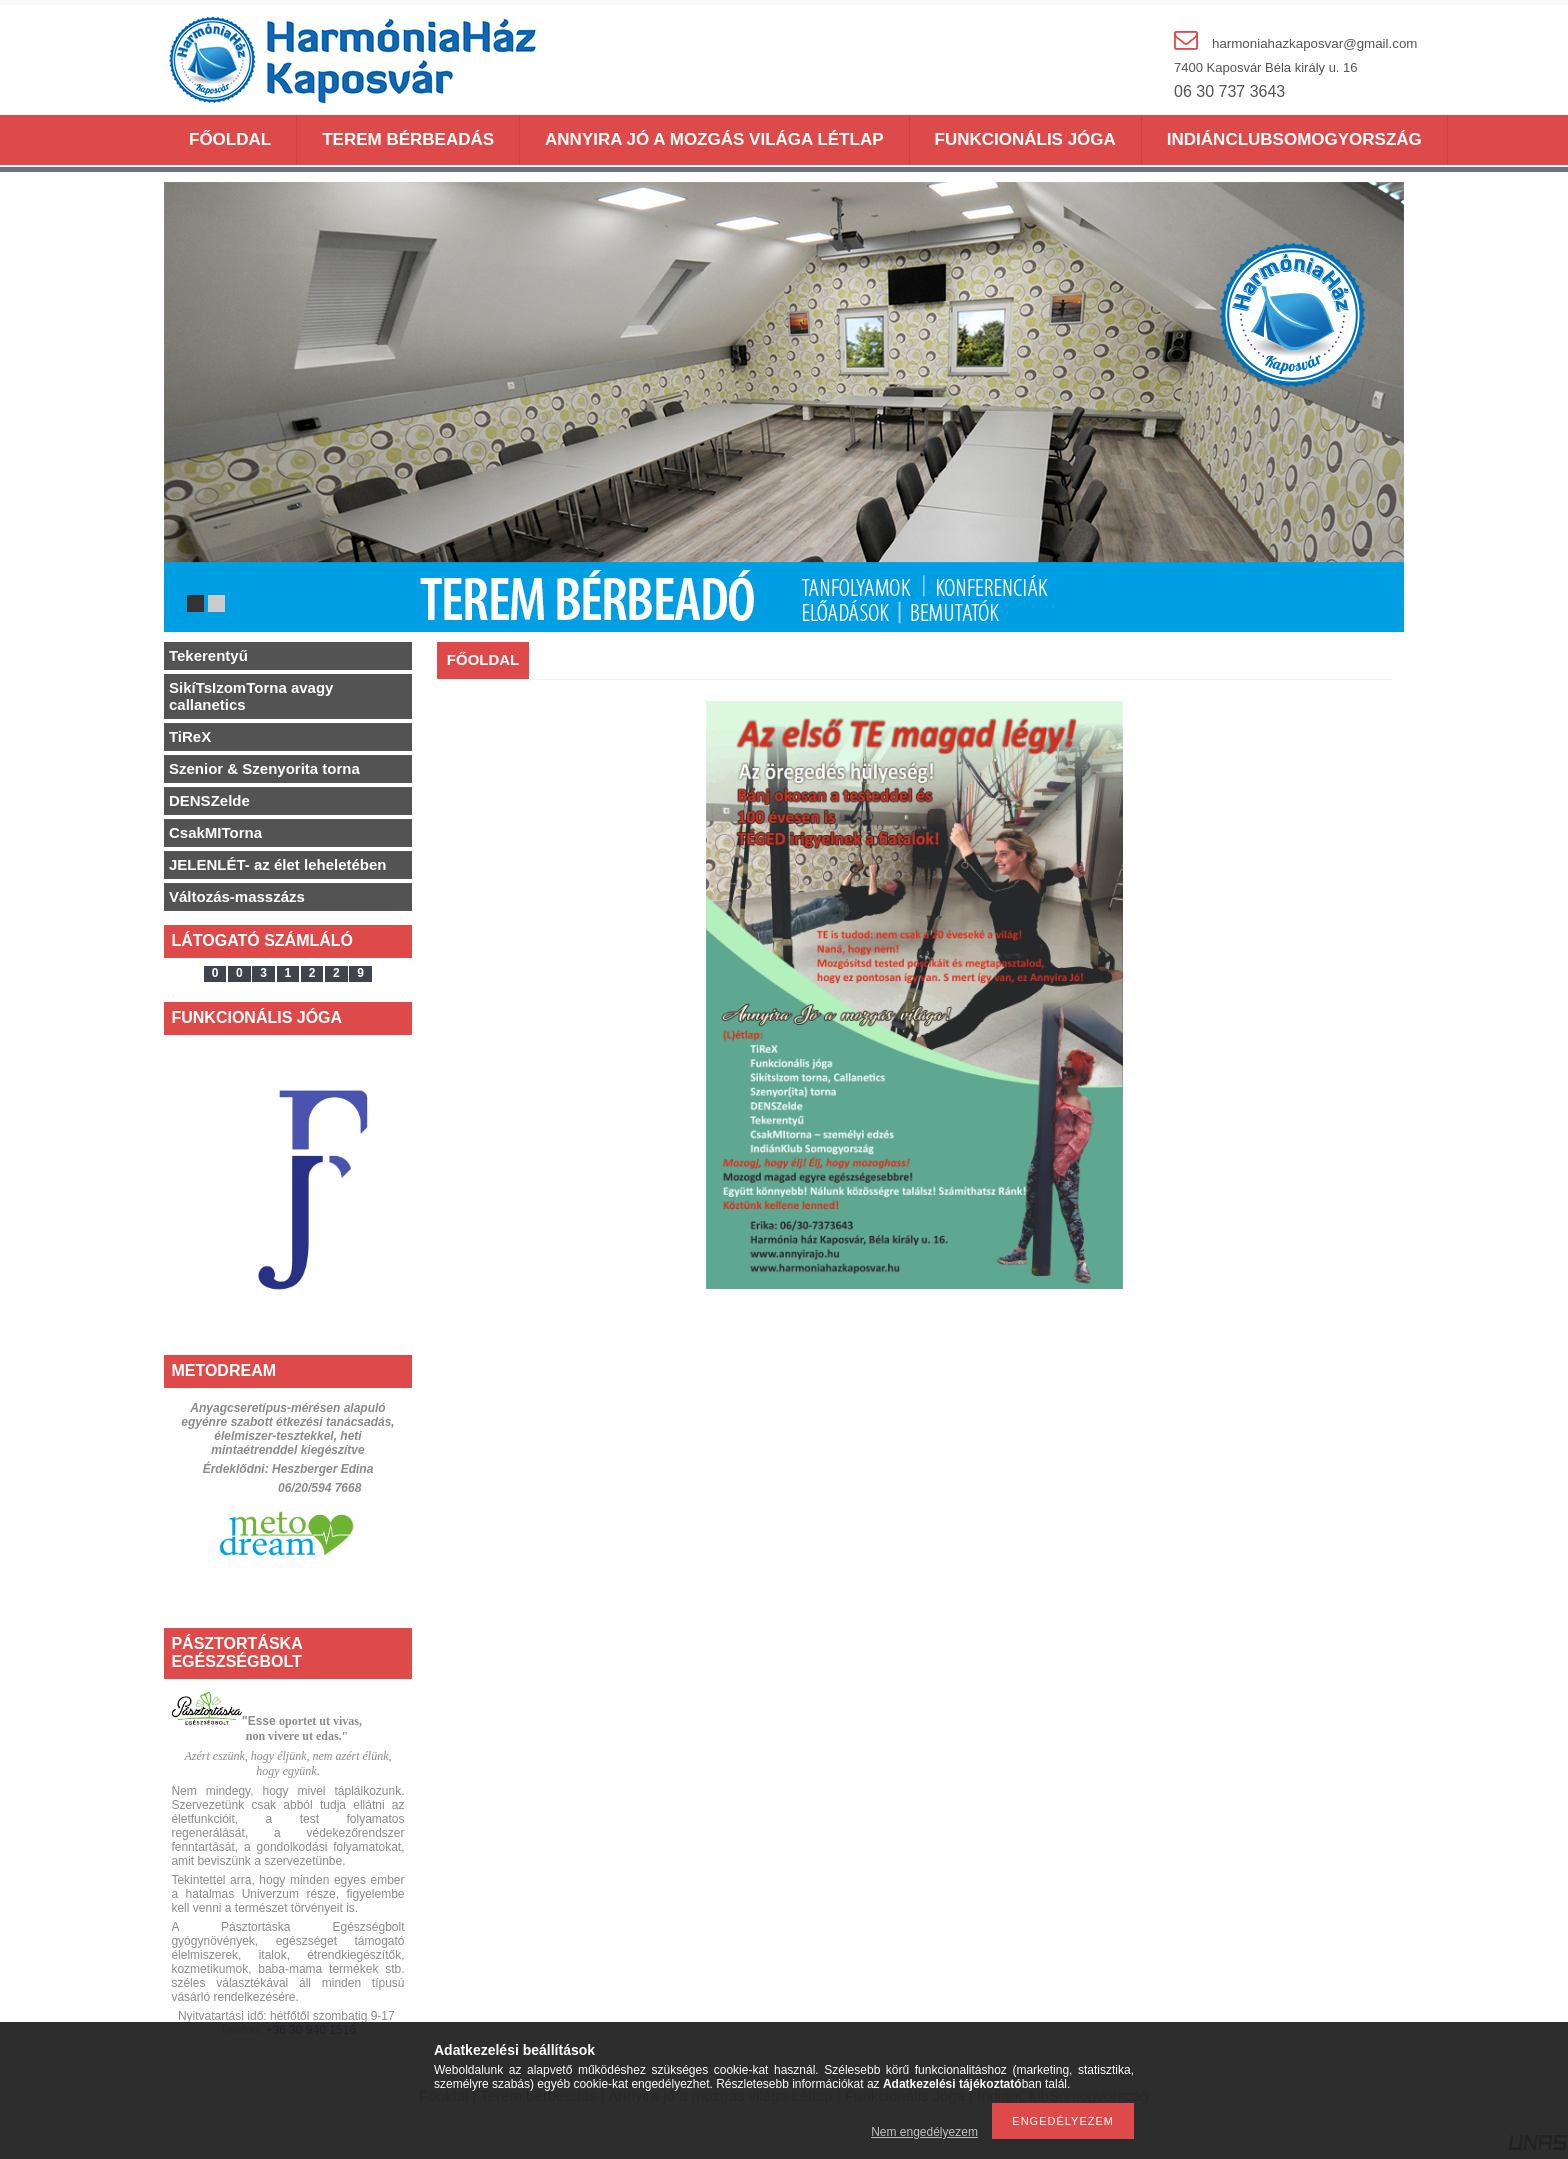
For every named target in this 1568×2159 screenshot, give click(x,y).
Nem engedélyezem (924, 2132)
